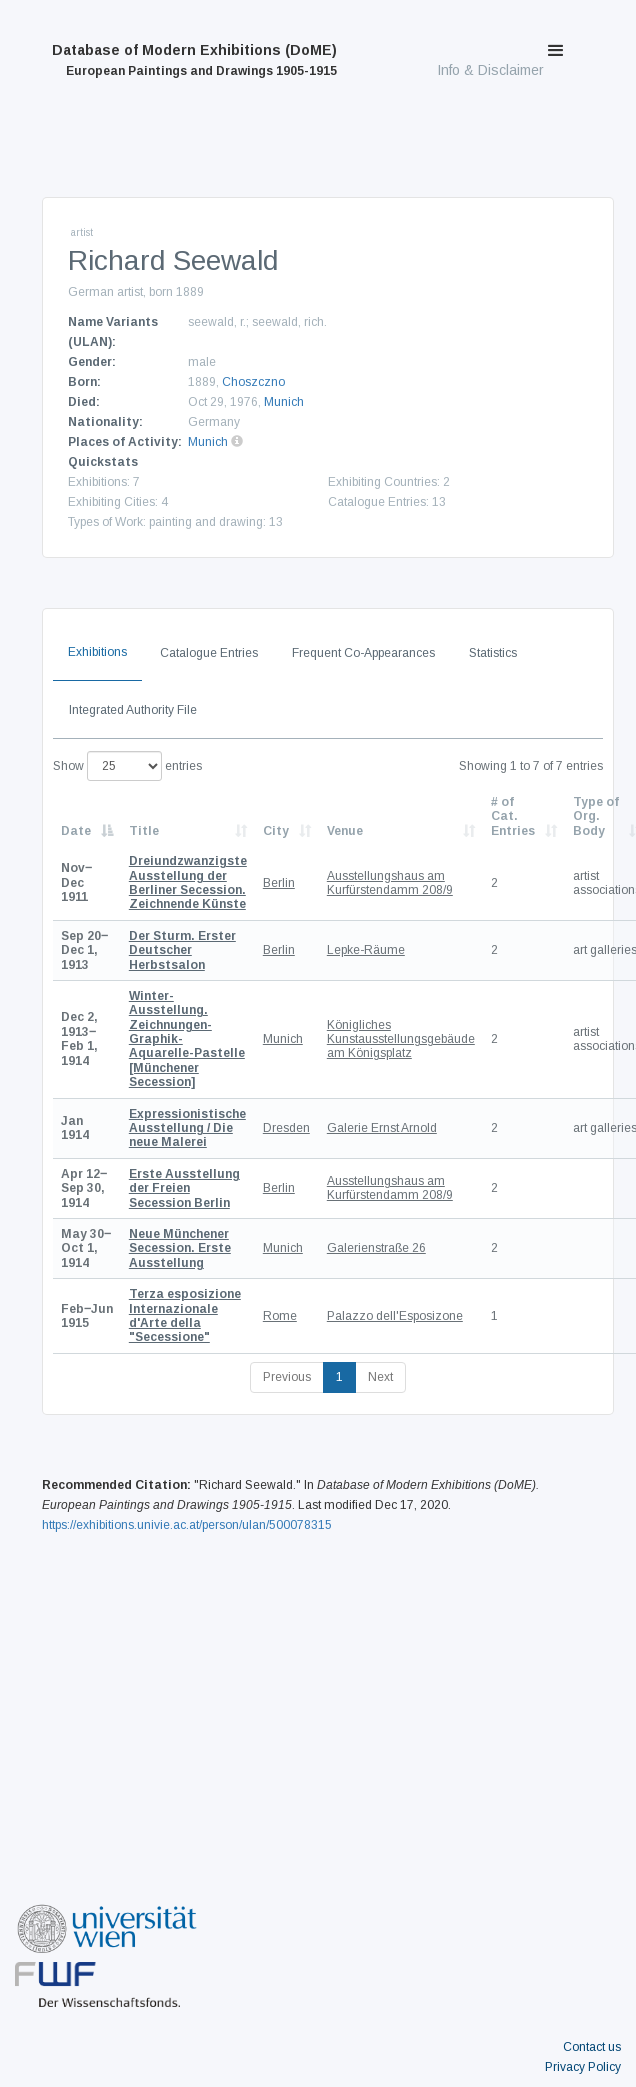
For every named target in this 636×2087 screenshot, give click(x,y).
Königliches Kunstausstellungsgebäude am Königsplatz (401, 1039)
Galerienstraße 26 (376, 1248)
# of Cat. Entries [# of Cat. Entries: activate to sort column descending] (513, 816)
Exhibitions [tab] (97, 652)
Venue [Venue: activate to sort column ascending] (345, 831)
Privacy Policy (583, 2067)
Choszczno (253, 382)
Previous (287, 1377)
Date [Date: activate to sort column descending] (76, 831)
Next (380, 1377)
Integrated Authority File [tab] (133, 710)
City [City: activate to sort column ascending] (276, 831)
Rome (280, 1316)
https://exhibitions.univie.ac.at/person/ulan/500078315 (187, 1525)
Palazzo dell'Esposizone (395, 1316)
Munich (284, 402)
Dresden (286, 1128)
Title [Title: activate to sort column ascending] (144, 831)
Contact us (592, 2047)
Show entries (127, 766)
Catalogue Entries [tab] (209, 653)
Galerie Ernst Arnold (382, 1128)
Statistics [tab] (493, 653)
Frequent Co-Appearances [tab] (363, 653)
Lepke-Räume (366, 950)
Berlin (279, 883)
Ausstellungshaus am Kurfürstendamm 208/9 (390, 883)
